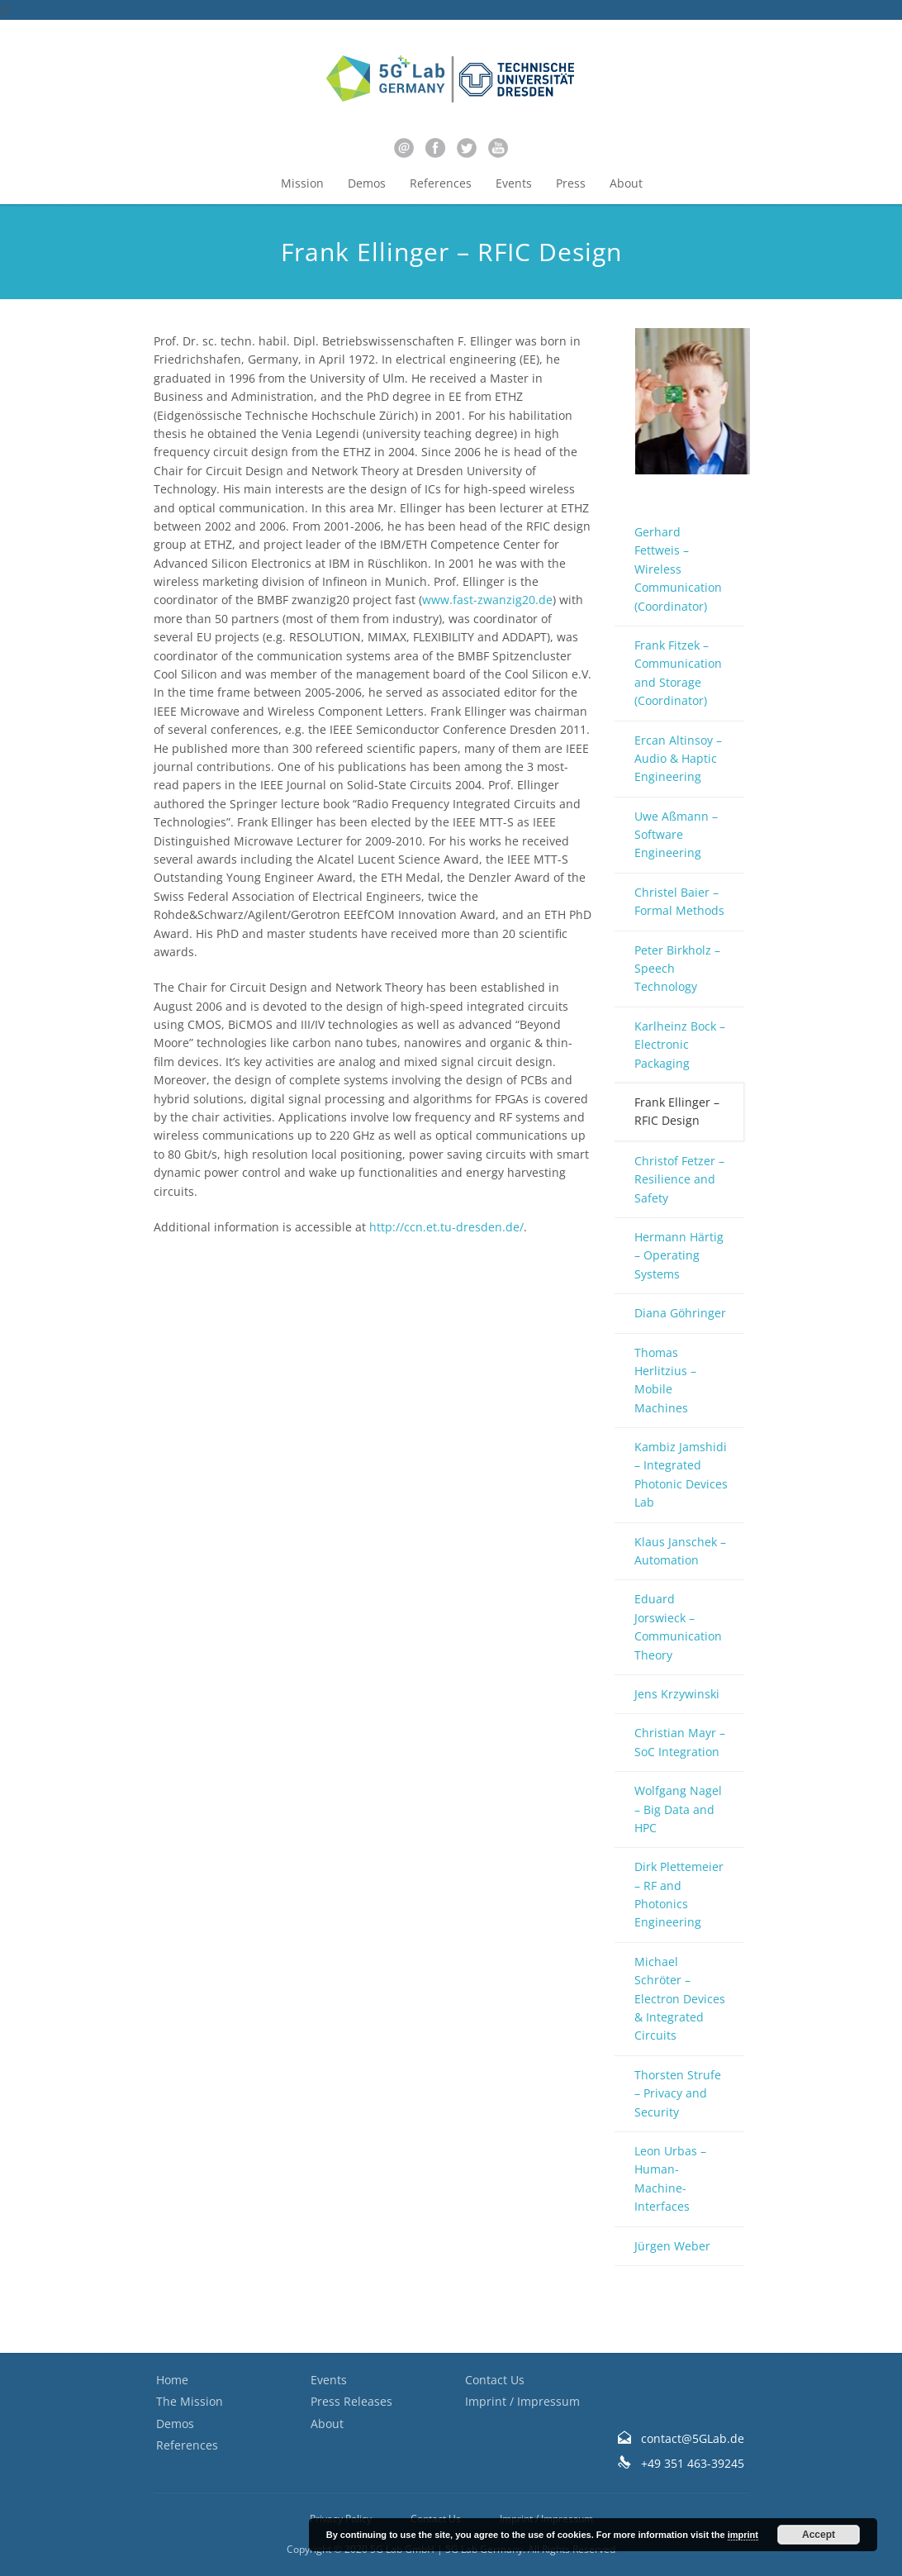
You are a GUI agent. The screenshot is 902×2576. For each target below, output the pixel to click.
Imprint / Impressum (522, 2401)
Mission (302, 183)
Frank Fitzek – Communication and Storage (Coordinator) (678, 672)
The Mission (189, 2401)
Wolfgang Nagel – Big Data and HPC (678, 1809)
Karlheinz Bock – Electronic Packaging (679, 1044)
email (404, 148)
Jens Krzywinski (676, 1694)
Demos (367, 183)
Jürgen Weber (672, 2246)
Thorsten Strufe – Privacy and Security (677, 2093)
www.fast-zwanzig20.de (487, 599)
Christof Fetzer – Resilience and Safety (679, 1179)
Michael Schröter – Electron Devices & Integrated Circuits (679, 1999)
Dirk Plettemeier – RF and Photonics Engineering (679, 1894)
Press (571, 183)
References (441, 183)
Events (514, 183)
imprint (743, 2535)
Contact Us (495, 2380)
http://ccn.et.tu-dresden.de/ (446, 1227)
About (626, 183)
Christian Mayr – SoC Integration (679, 1742)
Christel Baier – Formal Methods (679, 901)
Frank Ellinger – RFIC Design (676, 1111)
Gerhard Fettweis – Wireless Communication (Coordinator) (678, 569)
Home (172, 2380)
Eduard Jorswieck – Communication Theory (678, 1626)
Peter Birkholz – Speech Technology (677, 968)
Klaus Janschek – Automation (680, 1551)
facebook (435, 148)
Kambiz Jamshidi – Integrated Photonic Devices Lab (681, 1474)
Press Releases (351, 2401)
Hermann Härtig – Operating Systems (679, 1255)
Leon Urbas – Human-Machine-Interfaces (670, 2178)
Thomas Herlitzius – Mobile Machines (665, 1380)
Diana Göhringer (680, 1313)
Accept (818, 2534)
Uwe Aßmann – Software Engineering (676, 834)
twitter (467, 148)
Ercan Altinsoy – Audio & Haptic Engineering (678, 758)
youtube (498, 148)
